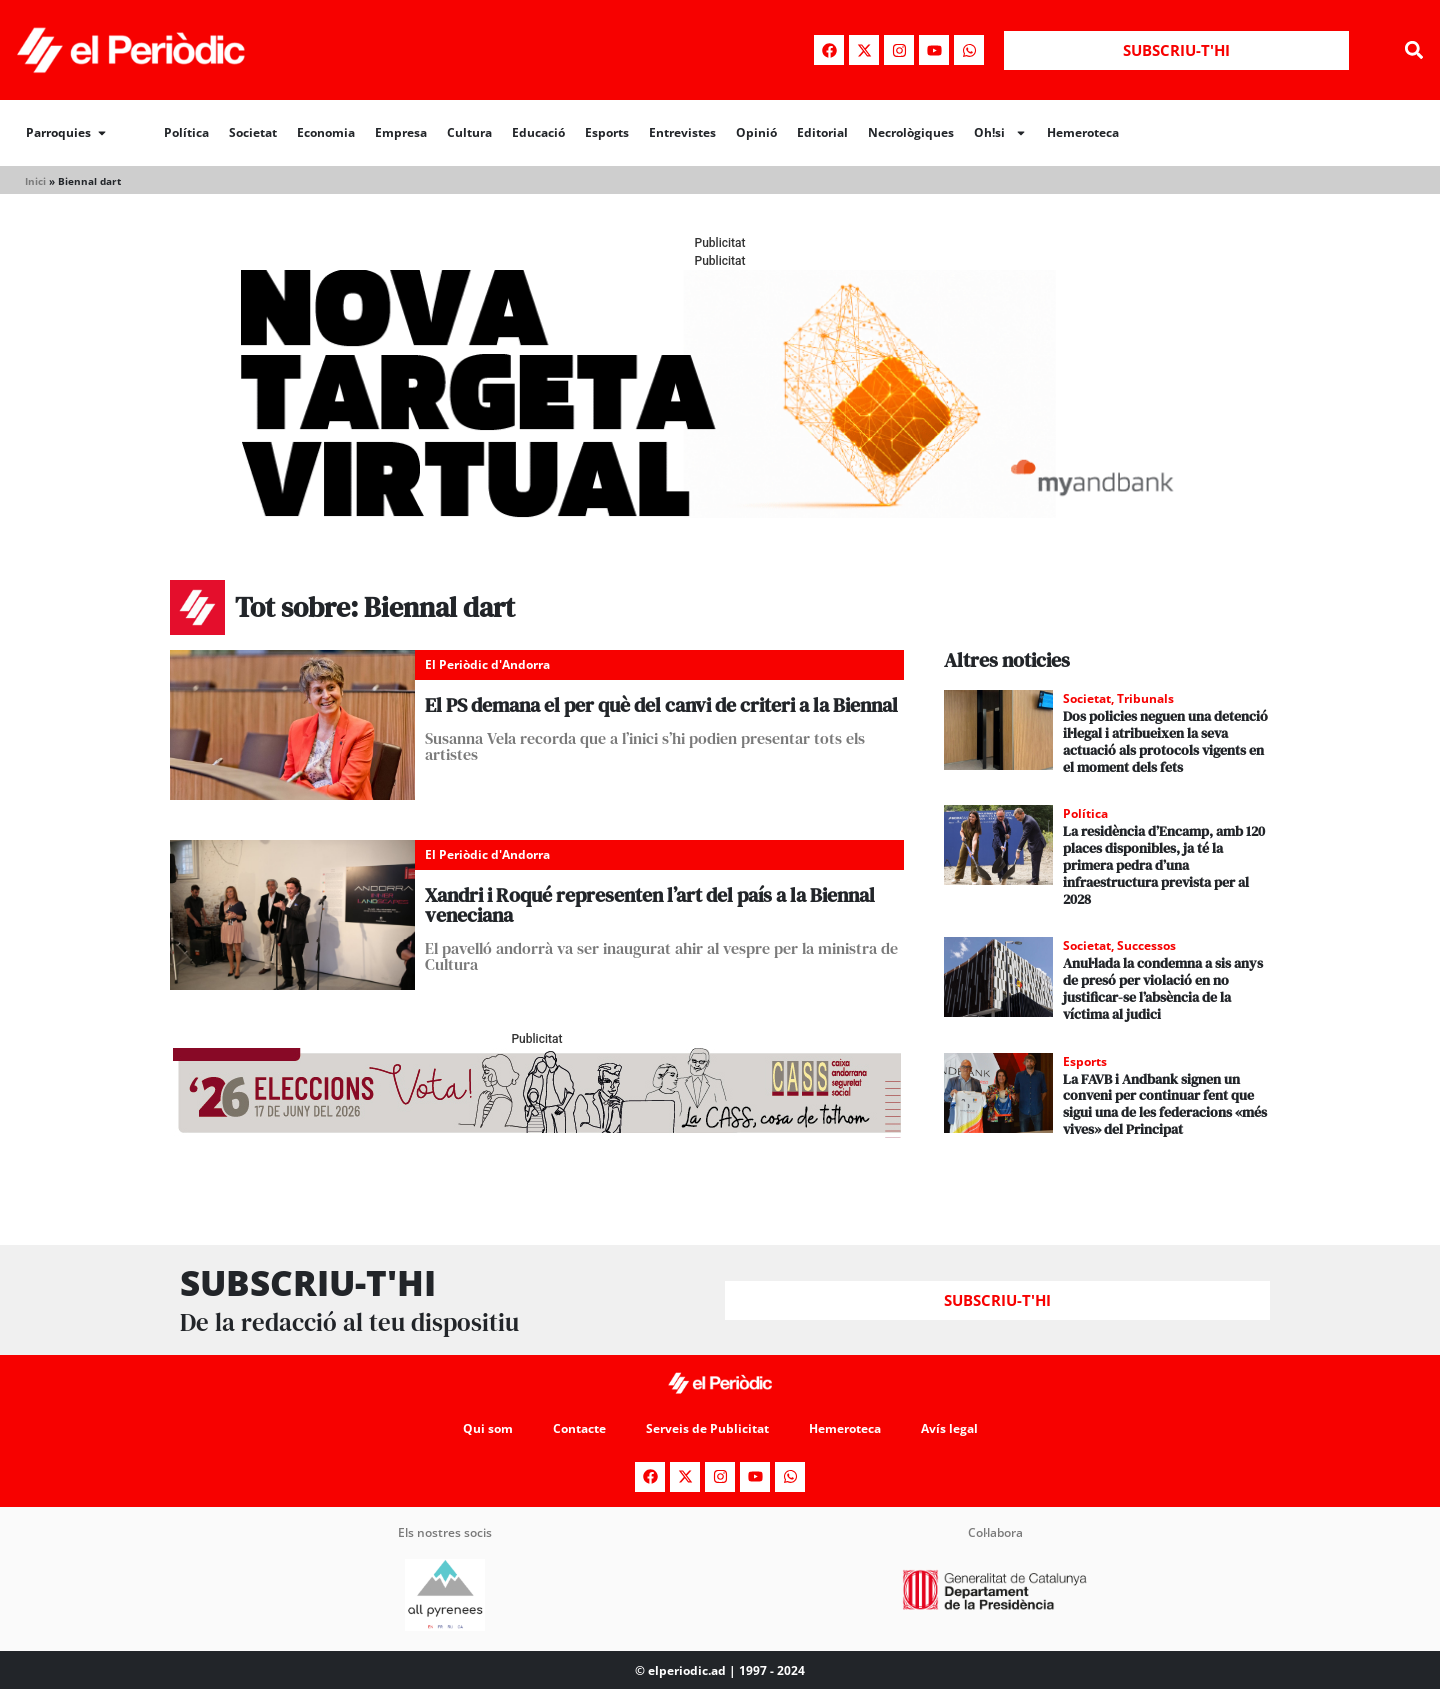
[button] (1413, 50)
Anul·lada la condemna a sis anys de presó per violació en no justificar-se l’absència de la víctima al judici (1163, 988)
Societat (253, 132)
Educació (538, 132)
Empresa (401, 132)
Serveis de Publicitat (707, 1428)
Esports (607, 132)
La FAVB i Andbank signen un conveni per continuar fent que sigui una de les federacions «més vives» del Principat (1165, 1104)
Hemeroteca (1083, 132)
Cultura (469, 132)
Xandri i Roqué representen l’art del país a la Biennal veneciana (650, 905)
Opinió (756, 132)
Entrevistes (682, 132)
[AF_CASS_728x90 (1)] (537, 1132)
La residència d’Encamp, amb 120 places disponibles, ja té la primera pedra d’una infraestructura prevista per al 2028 (1164, 864)
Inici (35, 181)
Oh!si (1000, 133)
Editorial (822, 132)
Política (186, 132)
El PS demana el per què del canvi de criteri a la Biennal (661, 705)
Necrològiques (911, 132)
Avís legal (949, 1428)
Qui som (488, 1428)
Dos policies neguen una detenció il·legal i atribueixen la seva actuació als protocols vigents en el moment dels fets (1165, 741)
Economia (326, 132)
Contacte (579, 1428)
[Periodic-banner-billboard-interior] (720, 512)
